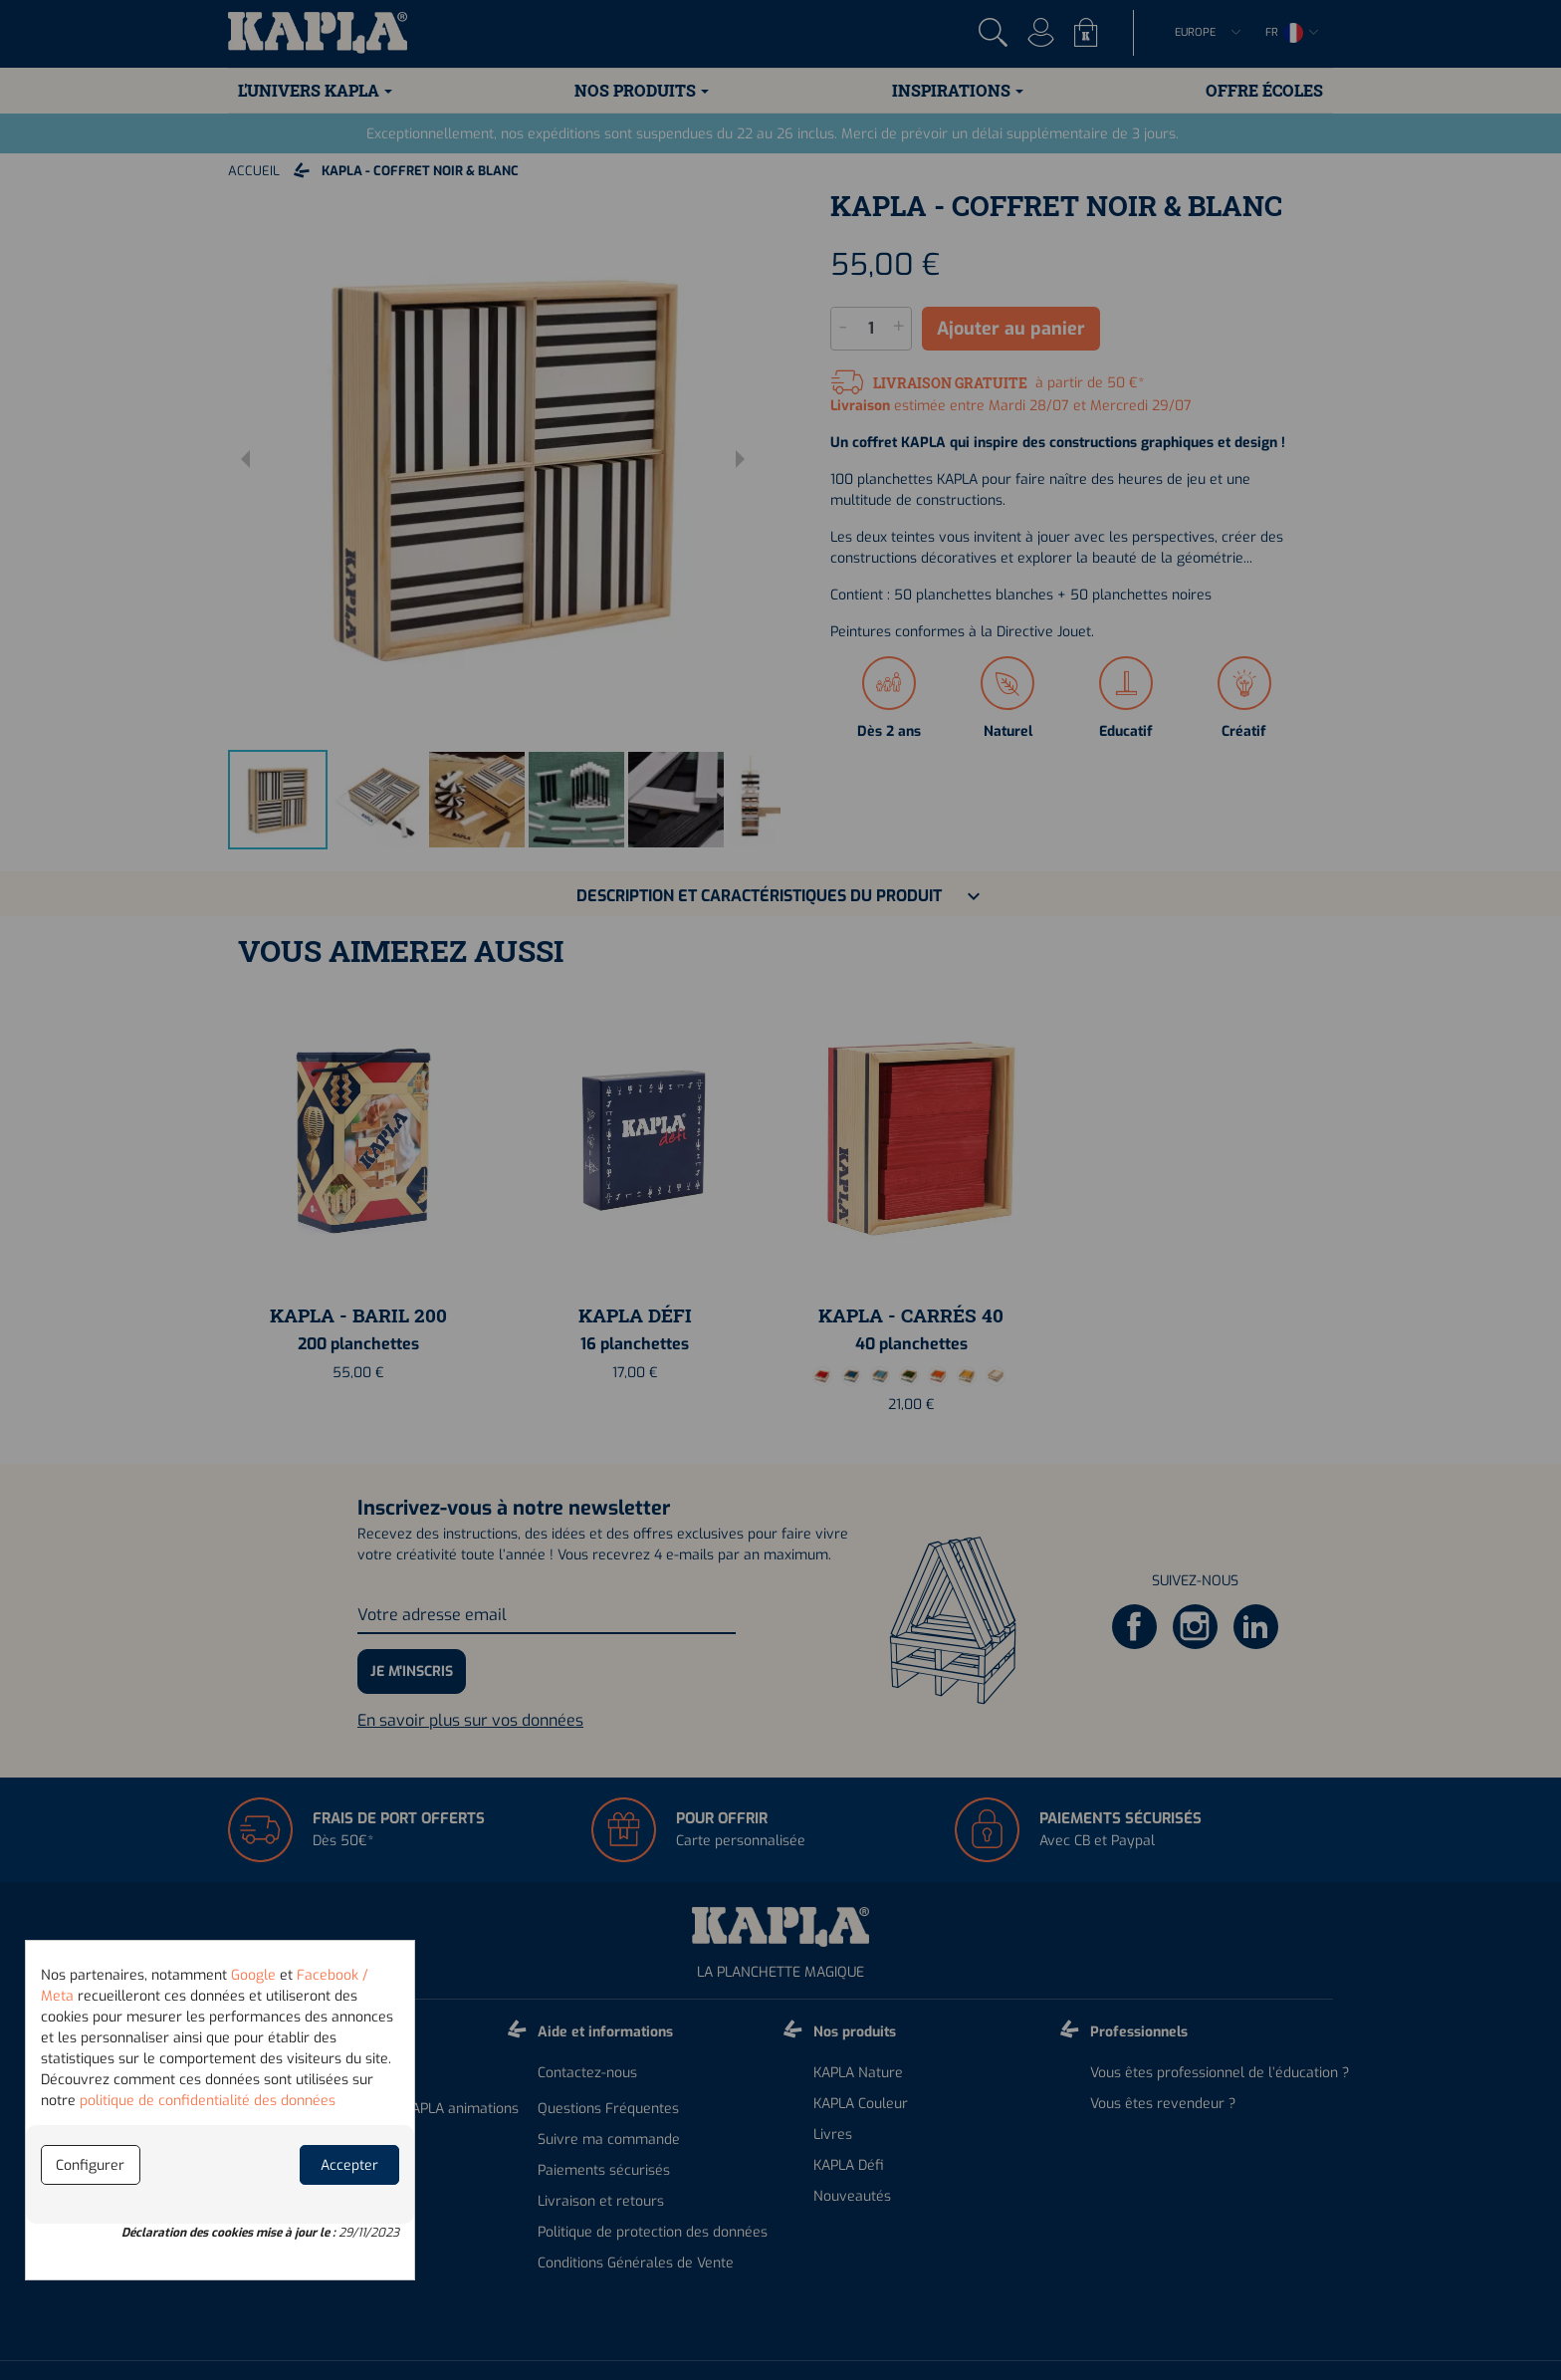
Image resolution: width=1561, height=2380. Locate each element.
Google (253, 1975)
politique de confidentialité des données (207, 2100)
